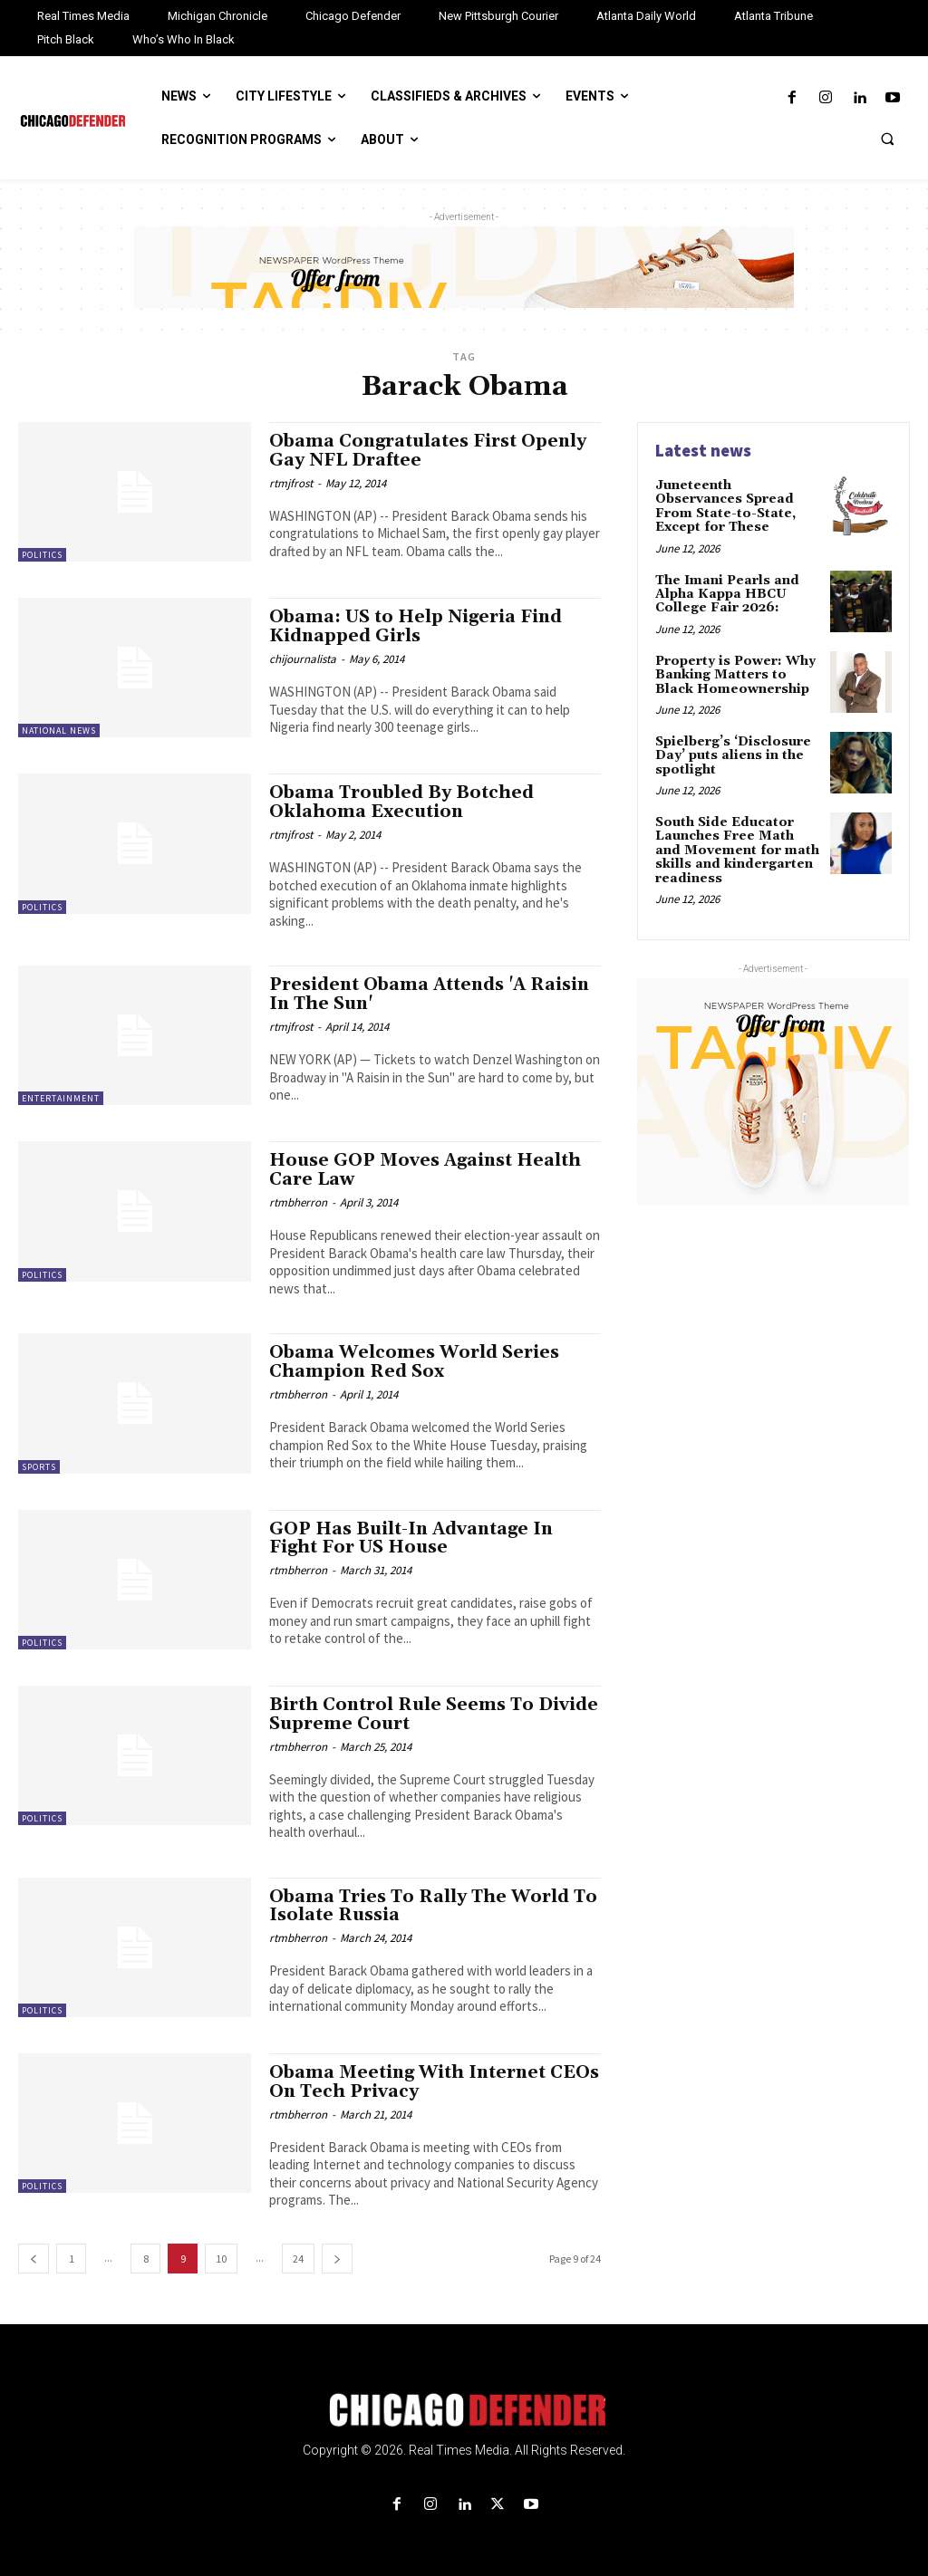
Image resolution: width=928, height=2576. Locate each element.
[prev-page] (33, 2258)
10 (221, 2258)
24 (298, 2258)
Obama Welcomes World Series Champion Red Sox (414, 1361)
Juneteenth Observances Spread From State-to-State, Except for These (725, 506)
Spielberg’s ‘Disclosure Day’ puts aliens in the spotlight (733, 756)
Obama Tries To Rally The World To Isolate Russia (433, 1906)
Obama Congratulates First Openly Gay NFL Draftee (427, 450)
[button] (887, 138)
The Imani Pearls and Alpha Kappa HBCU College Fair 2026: (727, 594)
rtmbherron (298, 1202)
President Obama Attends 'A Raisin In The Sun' (429, 994)
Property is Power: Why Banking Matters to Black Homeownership (735, 675)
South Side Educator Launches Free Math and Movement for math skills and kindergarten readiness (737, 850)
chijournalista (302, 659)
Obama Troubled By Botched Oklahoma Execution (401, 802)
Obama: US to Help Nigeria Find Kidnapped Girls (415, 626)
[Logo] (464, 2410)
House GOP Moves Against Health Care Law (425, 1169)
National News (59, 730)
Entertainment (61, 1098)
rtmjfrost (291, 483)
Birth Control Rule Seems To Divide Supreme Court (433, 1714)
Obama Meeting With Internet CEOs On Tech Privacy (434, 2082)
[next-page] (337, 2258)
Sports (39, 1467)
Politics (42, 555)
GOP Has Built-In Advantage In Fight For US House (411, 1538)
